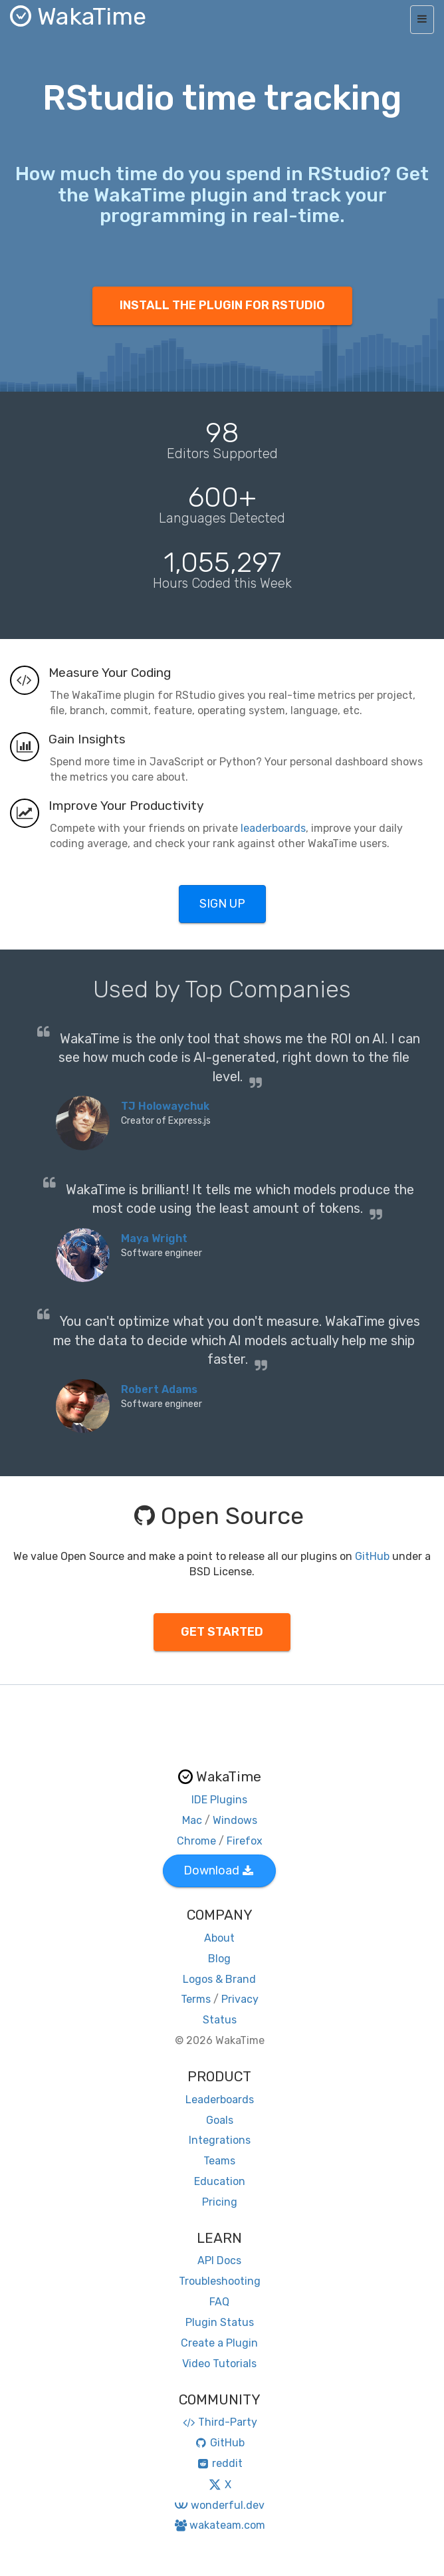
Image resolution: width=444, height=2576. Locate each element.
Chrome (196, 1841)
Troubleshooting (220, 2281)
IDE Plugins (219, 1799)
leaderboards (273, 828)
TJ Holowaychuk (165, 1106)
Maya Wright (154, 1238)
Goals (219, 2120)
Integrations (220, 2140)
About (219, 1938)
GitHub (372, 1556)
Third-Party (219, 2422)
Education (219, 2181)
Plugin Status (219, 2322)
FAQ (219, 2301)
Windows (235, 1820)
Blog (219, 1958)
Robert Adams (159, 1389)
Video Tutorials (219, 2363)
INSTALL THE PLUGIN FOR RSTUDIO (222, 305)
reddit (219, 2463)
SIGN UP (222, 903)
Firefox (245, 1841)
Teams (219, 2160)
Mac (192, 1820)
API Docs (219, 2260)
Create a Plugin (219, 2343)
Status (220, 2019)
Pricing (219, 2202)
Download (218, 1870)
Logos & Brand (219, 1979)
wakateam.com (219, 2525)
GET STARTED (222, 1631)
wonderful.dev (219, 2505)
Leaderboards (219, 2099)
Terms (196, 1999)
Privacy (240, 1999)
